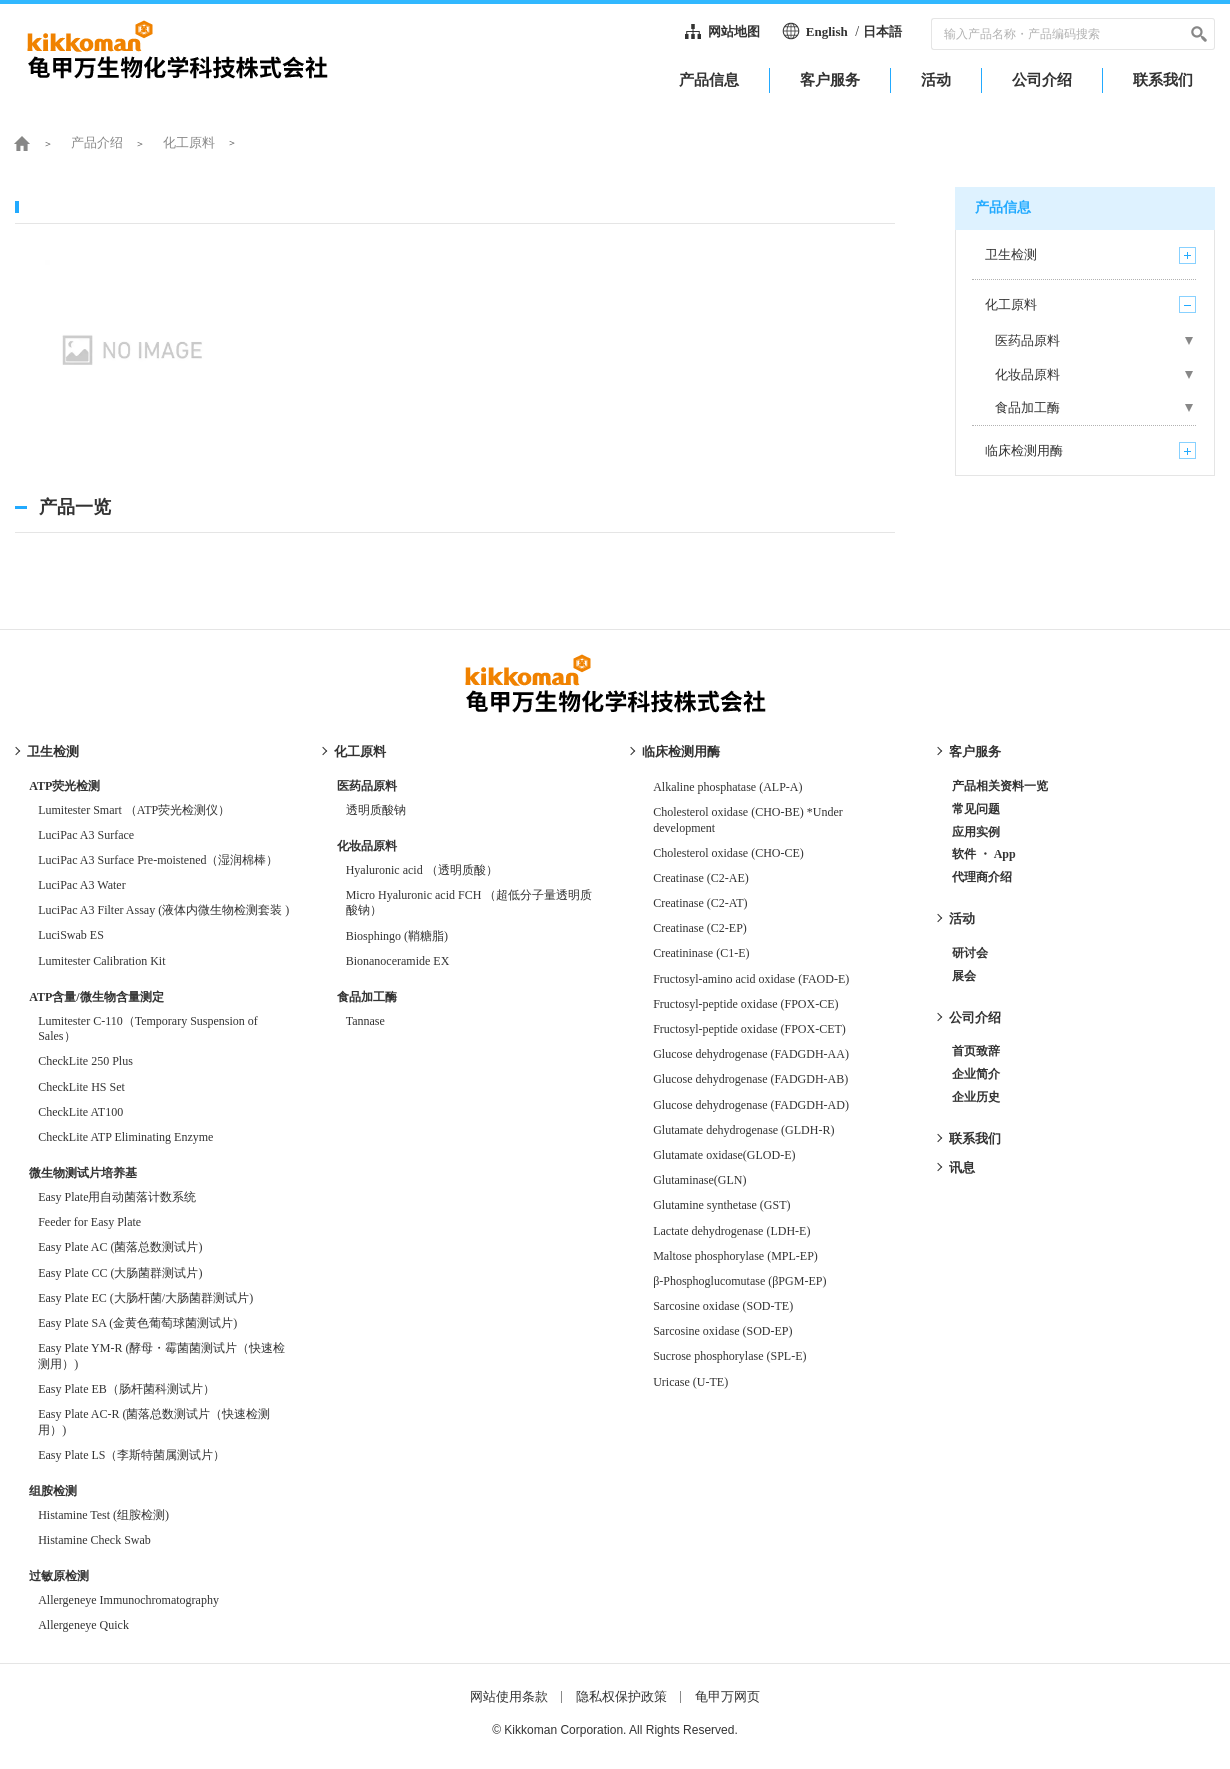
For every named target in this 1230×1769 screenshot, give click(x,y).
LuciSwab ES (71, 935)
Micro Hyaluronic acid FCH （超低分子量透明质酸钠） (469, 903)
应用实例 (976, 832)
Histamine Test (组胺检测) (103, 1515)
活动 (962, 918)
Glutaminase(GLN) (699, 1180)
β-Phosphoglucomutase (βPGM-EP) (739, 1281)
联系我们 (975, 1138)
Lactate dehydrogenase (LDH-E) (731, 1231)
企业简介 (976, 1074)
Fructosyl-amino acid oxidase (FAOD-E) (751, 979)
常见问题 (976, 809)
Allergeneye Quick (83, 1625)
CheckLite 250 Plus (85, 1061)
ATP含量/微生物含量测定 (96, 997)
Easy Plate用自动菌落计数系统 (117, 1197)
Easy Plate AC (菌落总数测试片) (120, 1247)
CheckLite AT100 (80, 1112)
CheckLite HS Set (81, 1087)
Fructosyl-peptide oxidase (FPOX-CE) (745, 1004)
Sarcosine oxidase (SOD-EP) (722, 1331)
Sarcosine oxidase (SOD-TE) (723, 1306)
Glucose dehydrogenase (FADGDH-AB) (750, 1079)
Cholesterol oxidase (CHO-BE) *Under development (748, 820)
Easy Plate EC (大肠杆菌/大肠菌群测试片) (145, 1298)
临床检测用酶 (681, 751)
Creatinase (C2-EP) (700, 928)
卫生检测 (53, 751)
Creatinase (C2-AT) (700, 903)
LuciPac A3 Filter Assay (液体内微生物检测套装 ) (163, 910)
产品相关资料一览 (1000, 786)
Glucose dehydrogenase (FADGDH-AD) (751, 1105)
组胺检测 (53, 1491)
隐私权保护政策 (621, 1696)
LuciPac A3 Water (81, 885)
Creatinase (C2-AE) (701, 878)
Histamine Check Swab (94, 1540)
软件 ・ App (984, 854)
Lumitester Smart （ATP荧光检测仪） (134, 810)
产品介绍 (97, 142)
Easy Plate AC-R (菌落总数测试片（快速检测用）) (154, 1422)
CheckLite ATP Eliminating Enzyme (125, 1137)
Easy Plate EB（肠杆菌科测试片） (126, 1389)
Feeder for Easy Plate (89, 1222)
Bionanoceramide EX (398, 961)
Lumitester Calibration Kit (101, 961)
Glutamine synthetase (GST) (721, 1205)
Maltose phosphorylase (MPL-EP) (735, 1256)
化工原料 (189, 142)
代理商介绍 (982, 877)
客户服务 (975, 751)
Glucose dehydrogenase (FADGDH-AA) (751, 1054)
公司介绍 (975, 1017)
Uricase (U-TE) (690, 1382)
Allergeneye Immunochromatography (128, 1600)
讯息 (962, 1167)
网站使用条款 (509, 1696)
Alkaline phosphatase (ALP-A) (727, 787)
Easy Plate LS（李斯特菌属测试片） (131, 1455)
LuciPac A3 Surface (86, 835)
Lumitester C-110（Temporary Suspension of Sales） (148, 1029)
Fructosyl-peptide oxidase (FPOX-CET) (749, 1029)
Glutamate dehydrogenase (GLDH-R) (743, 1130)
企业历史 (976, 1097)
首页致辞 (976, 1051)
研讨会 (970, 953)
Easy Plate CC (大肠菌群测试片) (120, 1273)
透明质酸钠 (376, 810)
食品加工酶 (367, 997)
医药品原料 (367, 786)
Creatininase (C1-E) (701, 953)
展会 (964, 976)
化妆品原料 (367, 846)
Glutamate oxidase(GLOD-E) (730, 1155)
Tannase (365, 1021)
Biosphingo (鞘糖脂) (397, 936)
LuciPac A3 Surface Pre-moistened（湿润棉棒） (158, 860)
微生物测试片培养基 (83, 1173)
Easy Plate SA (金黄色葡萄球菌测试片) (137, 1323)
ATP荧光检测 (64, 786)
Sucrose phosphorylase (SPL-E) (729, 1356)
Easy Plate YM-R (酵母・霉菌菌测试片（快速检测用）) (161, 1356)
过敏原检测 (59, 1576)
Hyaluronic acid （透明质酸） (422, 870)
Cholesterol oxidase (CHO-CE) (728, 853)
